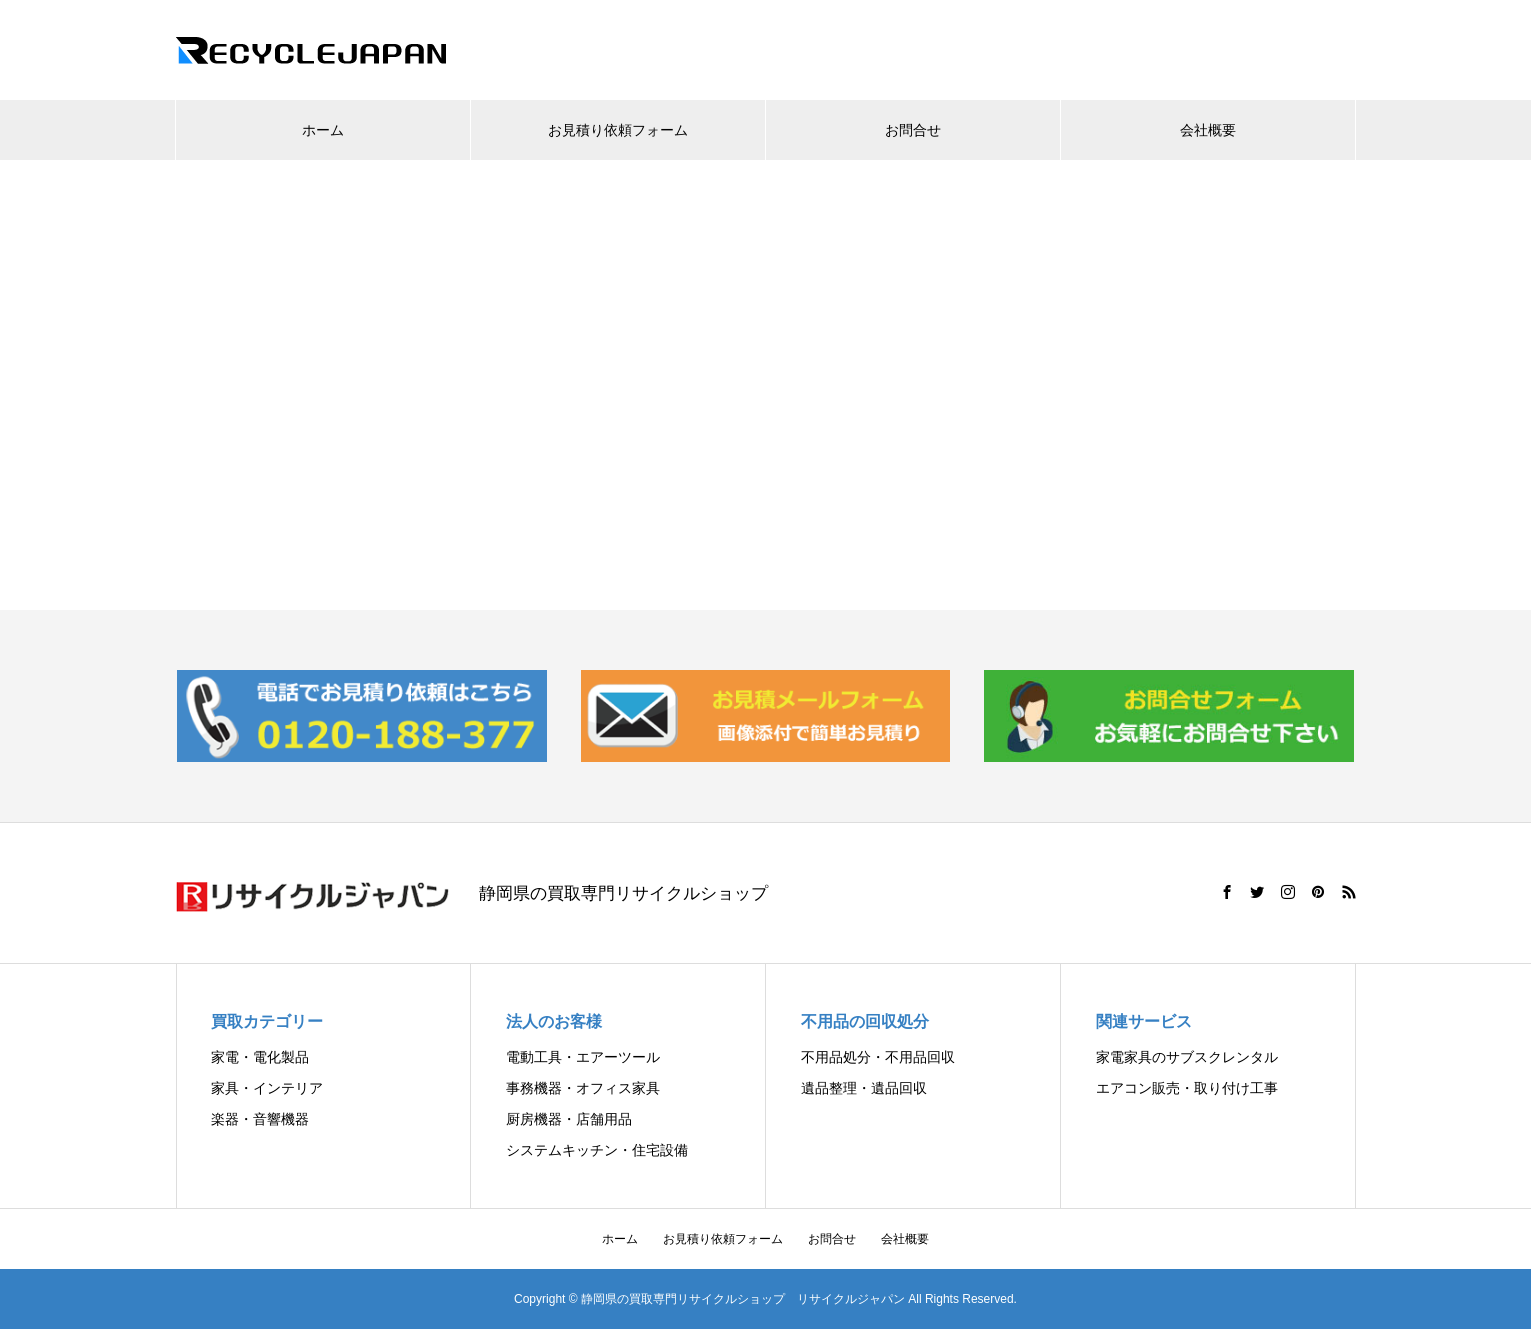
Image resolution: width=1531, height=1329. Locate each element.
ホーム (323, 130)
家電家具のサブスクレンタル (1187, 1057)
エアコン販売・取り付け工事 (1187, 1088)
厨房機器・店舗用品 (569, 1119)
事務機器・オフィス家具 (583, 1088)
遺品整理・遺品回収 (864, 1088)
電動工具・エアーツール (583, 1057)
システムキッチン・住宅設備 (597, 1150)
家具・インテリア (267, 1088)
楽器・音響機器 (260, 1119)
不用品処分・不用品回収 (878, 1057)
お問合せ (913, 130)
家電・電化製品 (260, 1057)
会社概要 (1208, 130)
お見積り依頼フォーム (618, 130)
